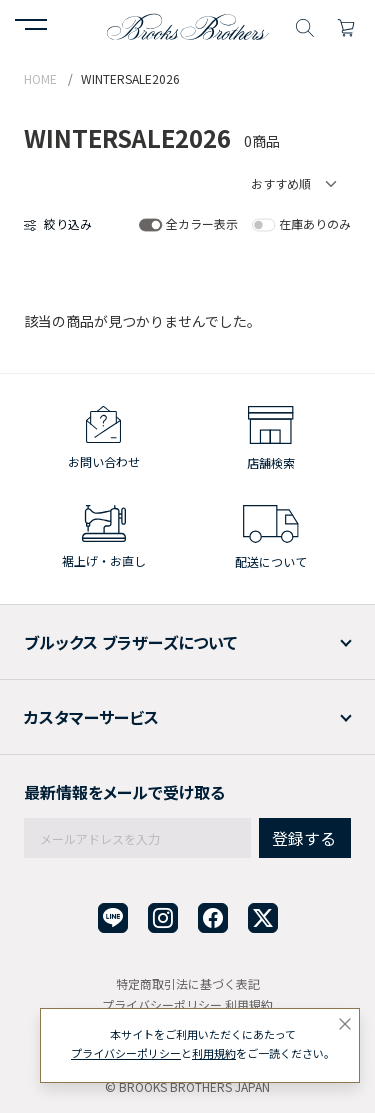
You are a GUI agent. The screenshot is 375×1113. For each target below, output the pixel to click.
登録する (304, 838)
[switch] (150, 224)
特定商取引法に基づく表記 (188, 983)
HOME (40, 78)
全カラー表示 (202, 223)
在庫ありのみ (315, 223)
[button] (31, 27)
